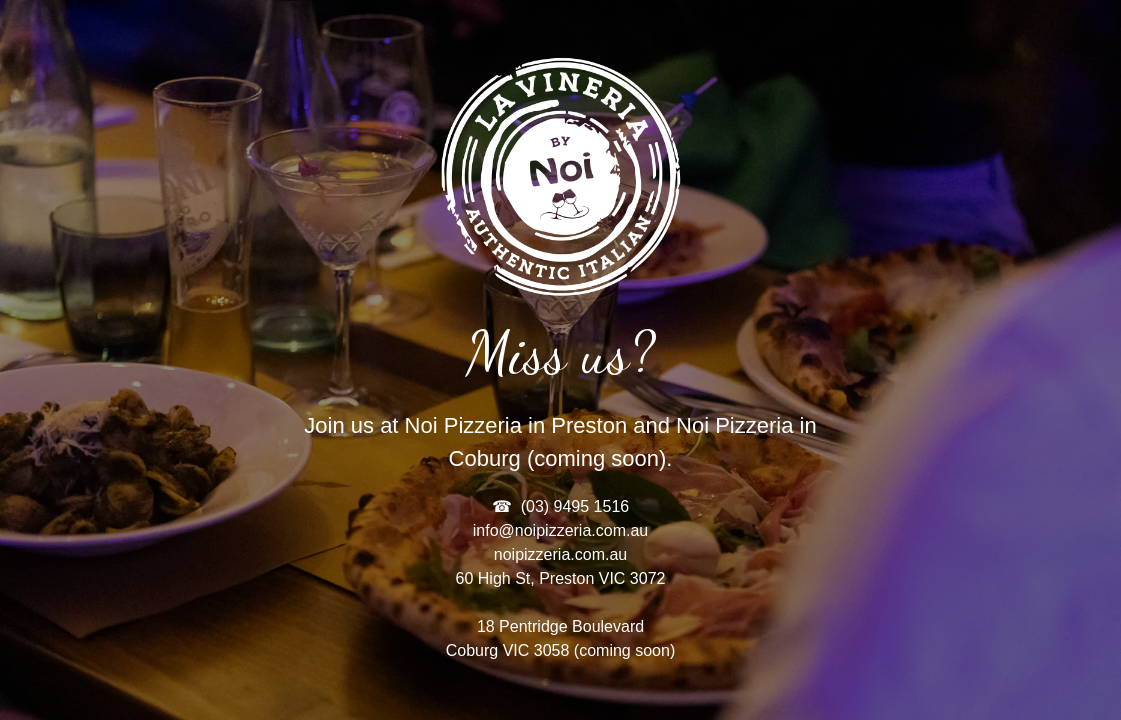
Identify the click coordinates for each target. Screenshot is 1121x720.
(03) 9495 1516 (575, 506)
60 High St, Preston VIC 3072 (561, 578)
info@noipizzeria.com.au (560, 530)
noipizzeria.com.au (560, 554)
